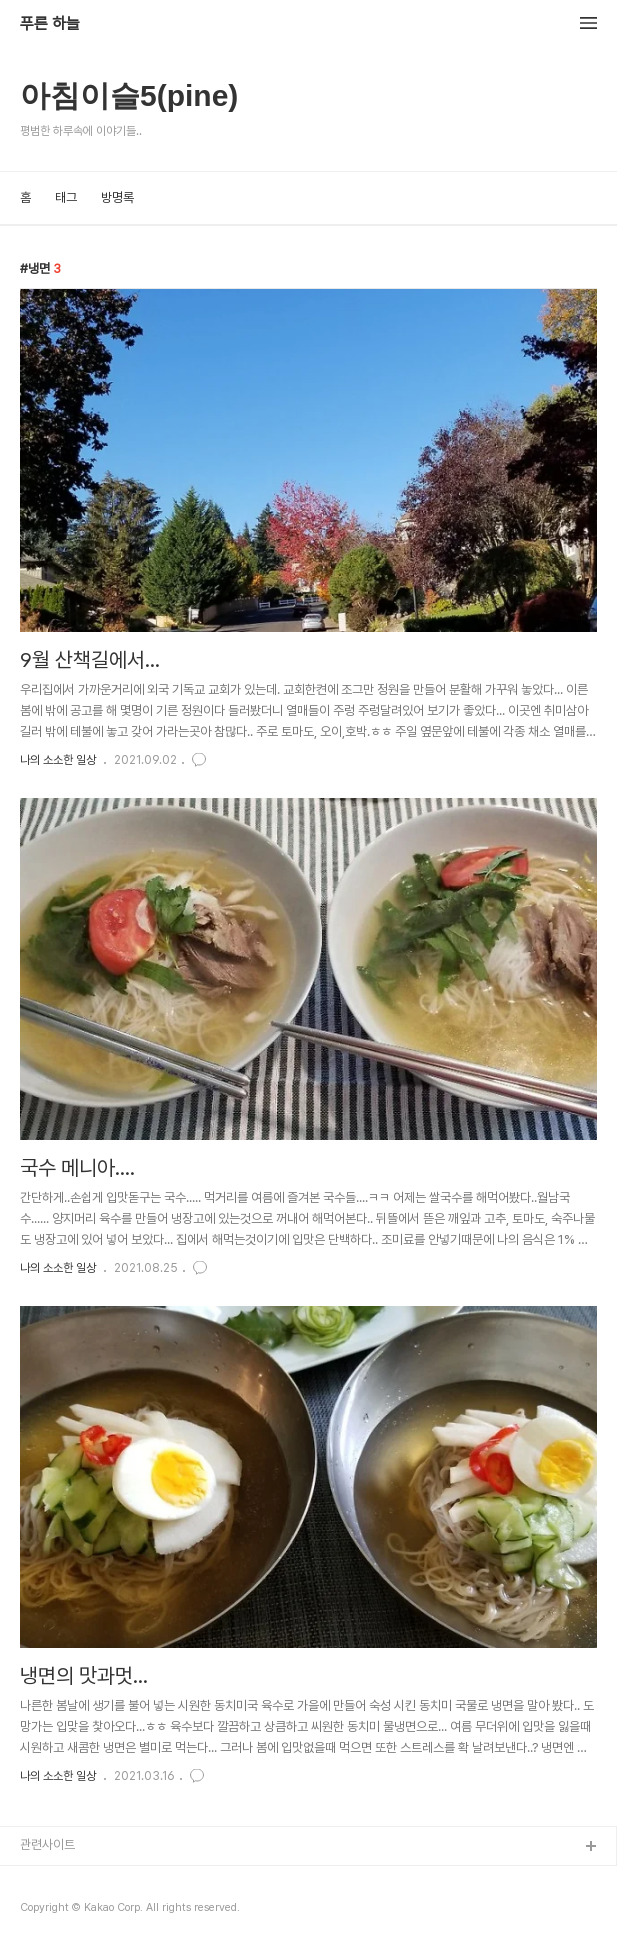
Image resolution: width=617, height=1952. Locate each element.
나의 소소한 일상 (58, 760)
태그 (66, 197)
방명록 (117, 197)
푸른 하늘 (50, 24)
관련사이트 (47, 1844)
